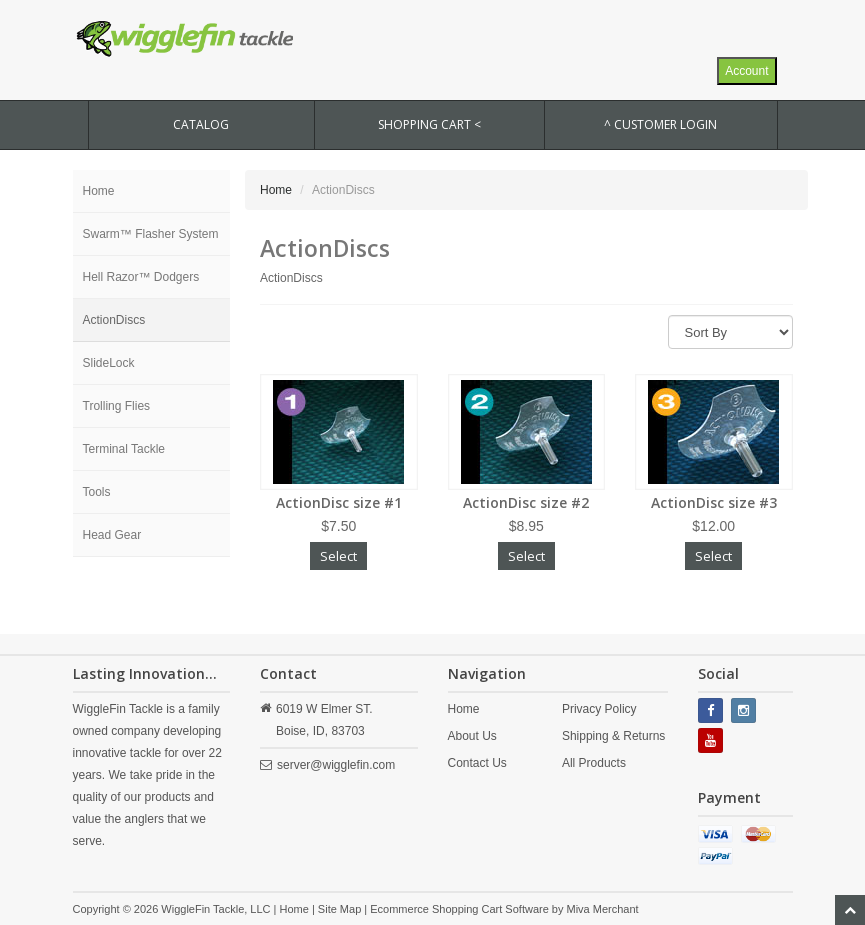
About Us (472, 736)
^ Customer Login (660, 124)
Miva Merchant (603, 909)
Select (338, 556)
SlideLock (109, 363)
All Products (594, 763)
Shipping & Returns (613, 736)
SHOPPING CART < (429, 124)
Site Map (339, 909)
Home (99, 191)
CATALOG (201, 124)
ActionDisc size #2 (526, 502)
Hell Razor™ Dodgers (141, 277)
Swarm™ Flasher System (151, 234)
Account (746, 71)
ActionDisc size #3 (714, 502)
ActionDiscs (114, 320)
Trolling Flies (117, 406)
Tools (97, 492)
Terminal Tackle (124, 449)
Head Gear (112, 535)
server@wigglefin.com (336, 765)
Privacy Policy (599, 709)
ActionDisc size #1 (339, 502)
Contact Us (477, 763)
